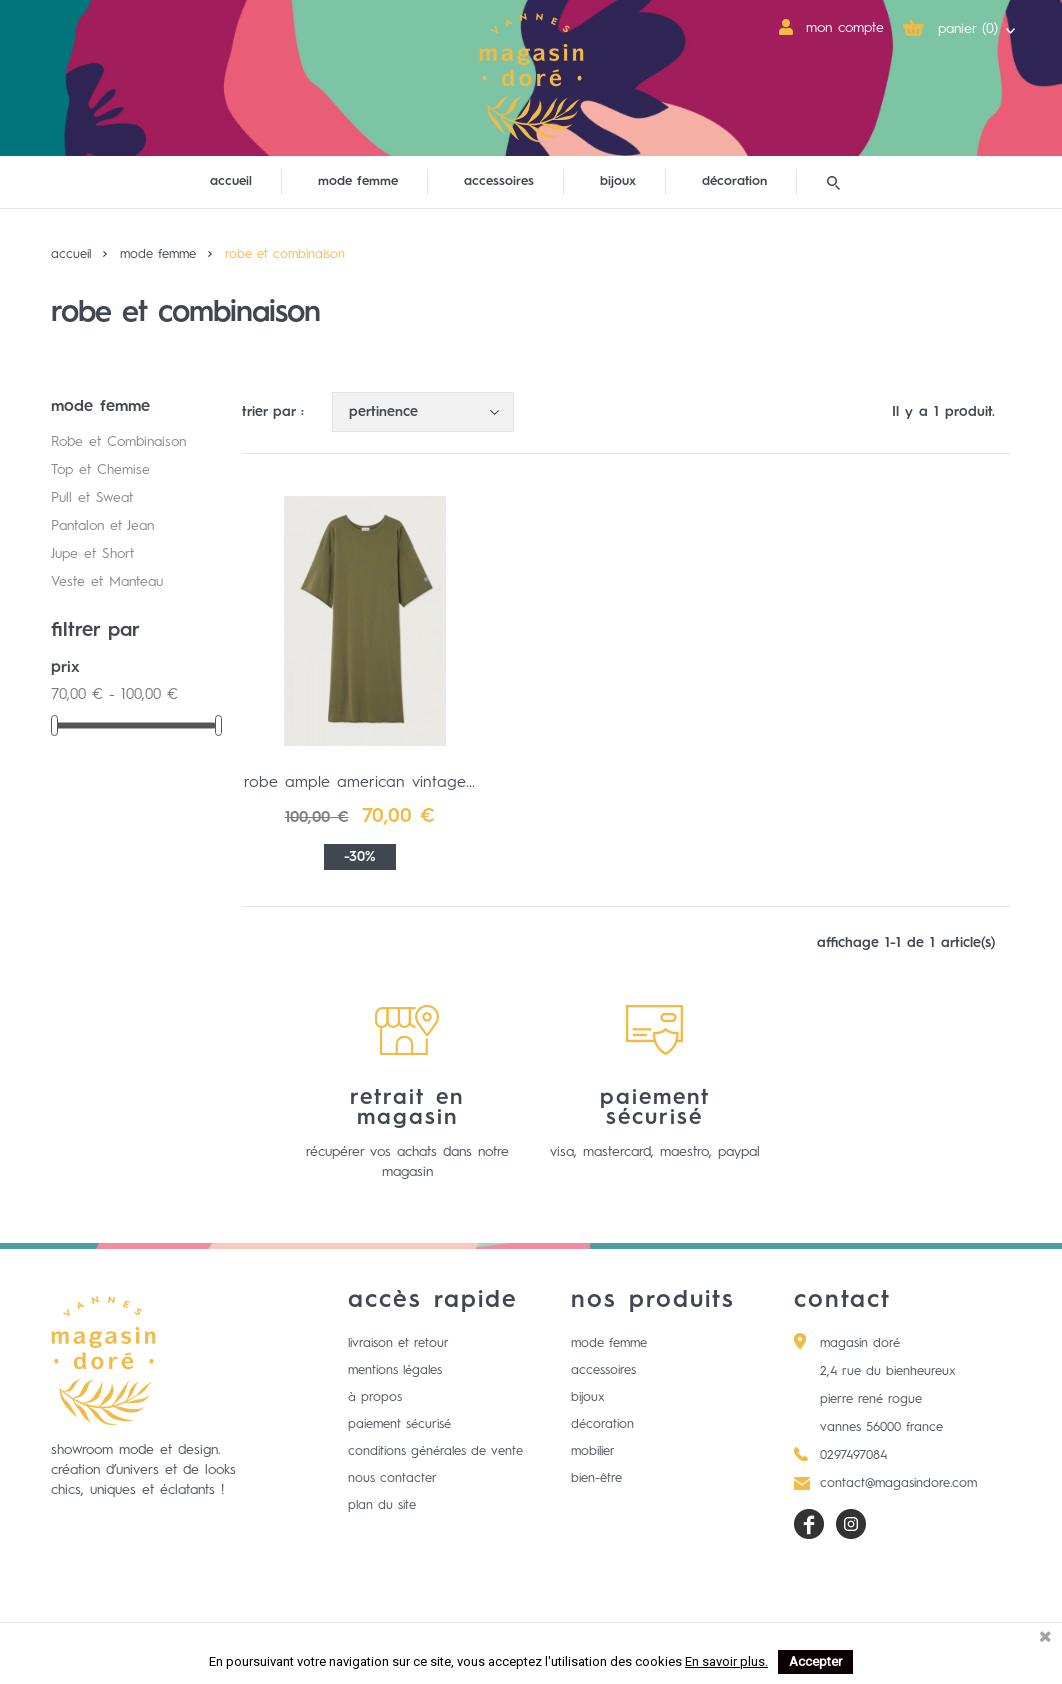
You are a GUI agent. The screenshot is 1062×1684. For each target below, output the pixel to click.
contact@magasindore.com (898, 1483)
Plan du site (382, 1505)
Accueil (231, 181)
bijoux (618, 181)
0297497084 (853, 1455)
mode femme (358, 181)
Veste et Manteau (107, 582)
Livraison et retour (398, 1343)
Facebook (809, 1524)
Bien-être (596, 1478)
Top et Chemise (100, 470)
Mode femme (609, 1343)
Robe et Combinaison (118, 442)
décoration (734, 181)
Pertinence (428, 412)
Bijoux (588, 1397)
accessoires (499, 181)
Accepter (815, 1661)
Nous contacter (392, 1478)
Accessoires (603, 1370)
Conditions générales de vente (435, 1451)
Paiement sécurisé (399, 1424)
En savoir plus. (726, 1661)
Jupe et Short (92, 554)
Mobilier (593, 1451)
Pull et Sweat (92, 498)
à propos (375, 1397)
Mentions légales (395, 1370)
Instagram (851, 1524)
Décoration (602, 1424)
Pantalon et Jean (102, 526)
